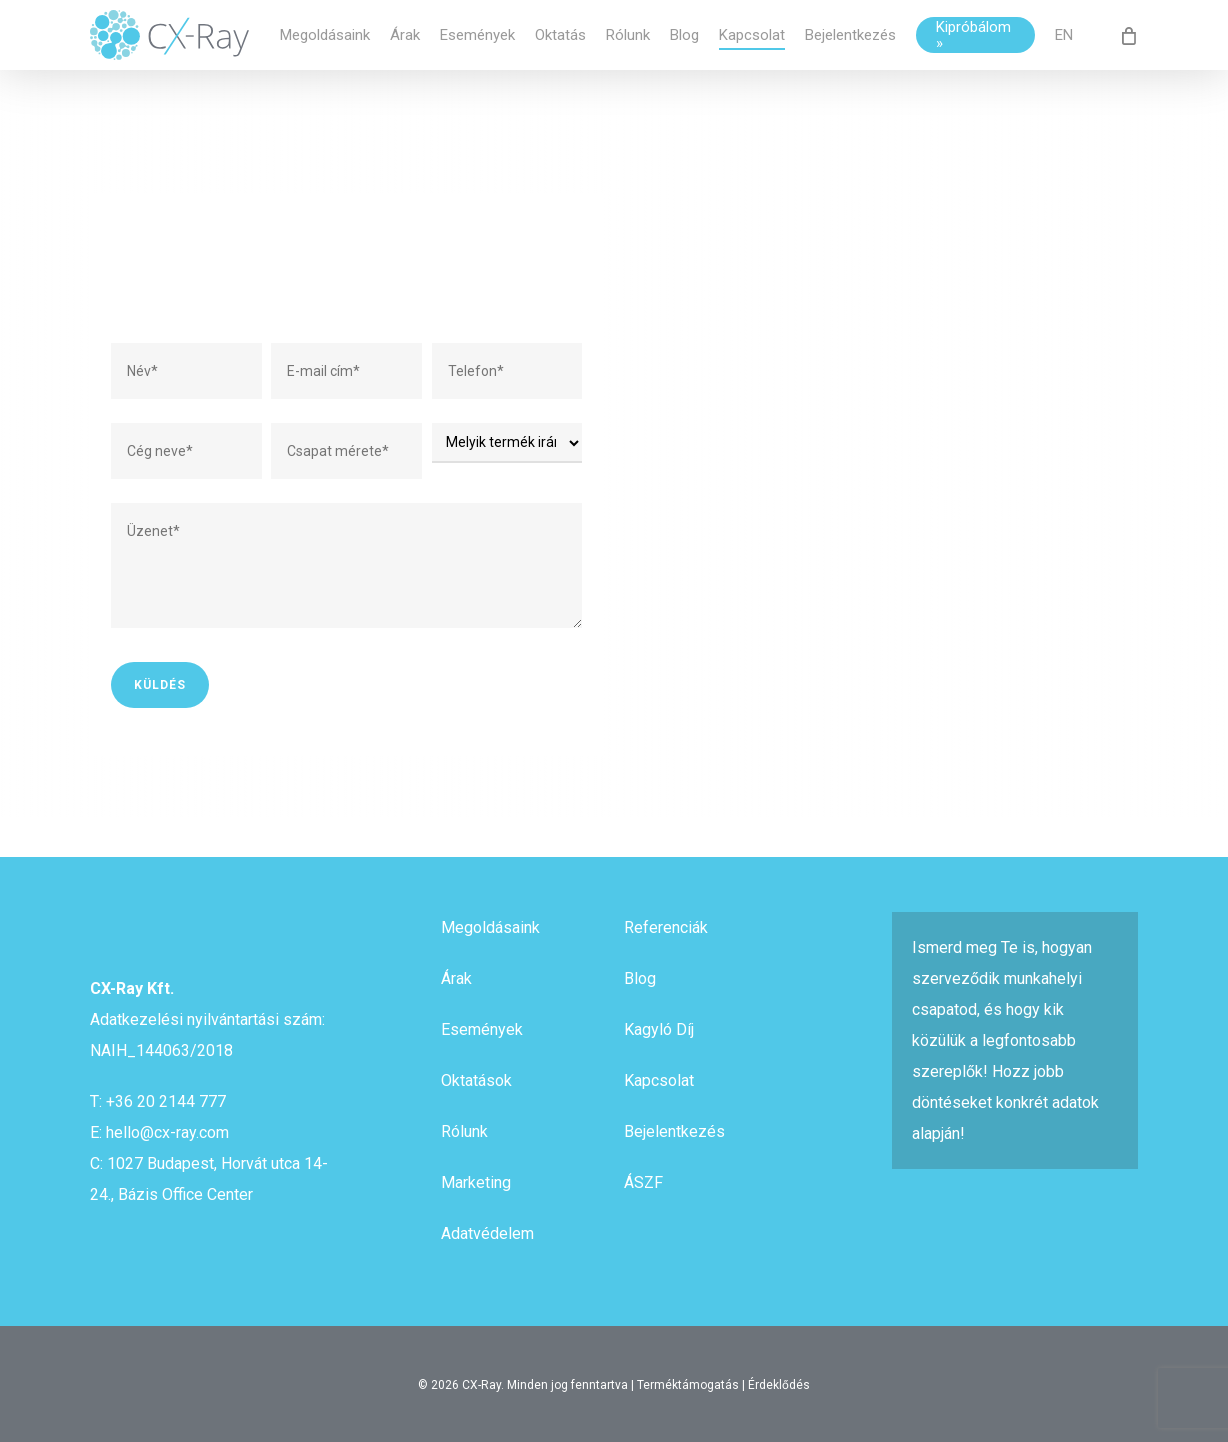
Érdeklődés (779, 1385)
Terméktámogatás (688, 1385)
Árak (456, 978)
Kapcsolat (659, 1080)
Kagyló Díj (659, 1029)
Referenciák (666, 927)
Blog (640, 978)
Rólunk (464, 1131)
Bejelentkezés (674, 1131)
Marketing (476, 1182)
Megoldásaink (490, 927)
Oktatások (476, 1080)
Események (482, 1029)
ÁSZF (643, 1182)
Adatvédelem (487, 1233)
